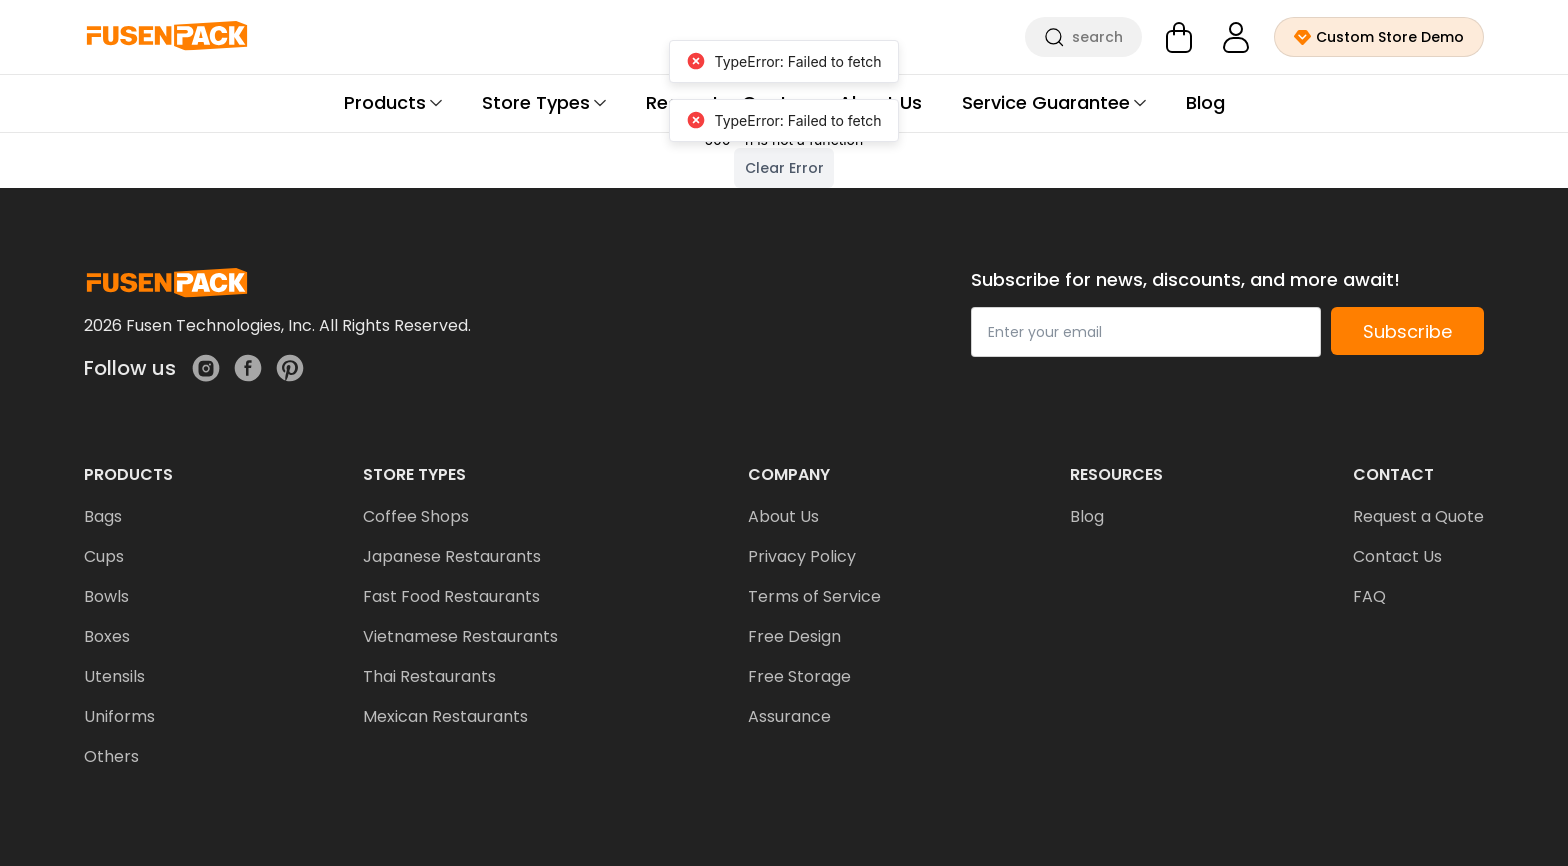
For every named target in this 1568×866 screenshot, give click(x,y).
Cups (104, 556)
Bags (103, 516)
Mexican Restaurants (445, 716)
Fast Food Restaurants (451, 596)
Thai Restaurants (429, 676)
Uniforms (119, 716)
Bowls (106, 596)
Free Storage (799, 676)
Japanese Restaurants (452, 556)
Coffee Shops (416, 516)
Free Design (794, 636)
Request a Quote (1418, 516)
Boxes (107, 636)
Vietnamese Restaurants (460, 636)
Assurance (789, 716)
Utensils (114, 676)
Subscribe (1407, 331)
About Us (783, 516)
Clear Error (784, 168)
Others (111, 756)
